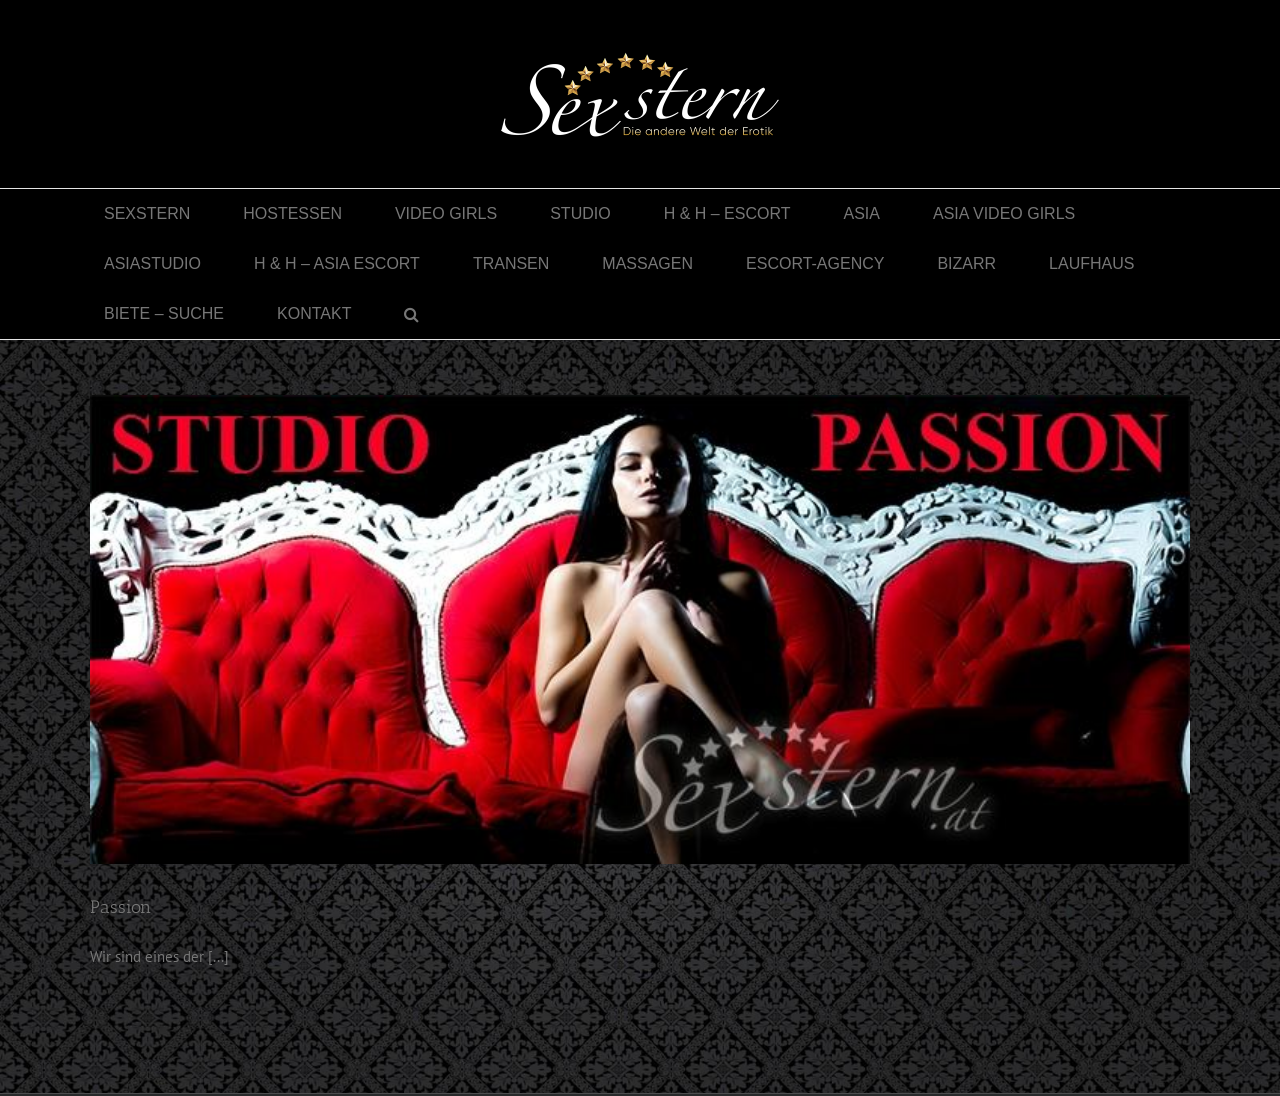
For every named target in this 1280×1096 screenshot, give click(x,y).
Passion (120, 907)
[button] (411, 314)
